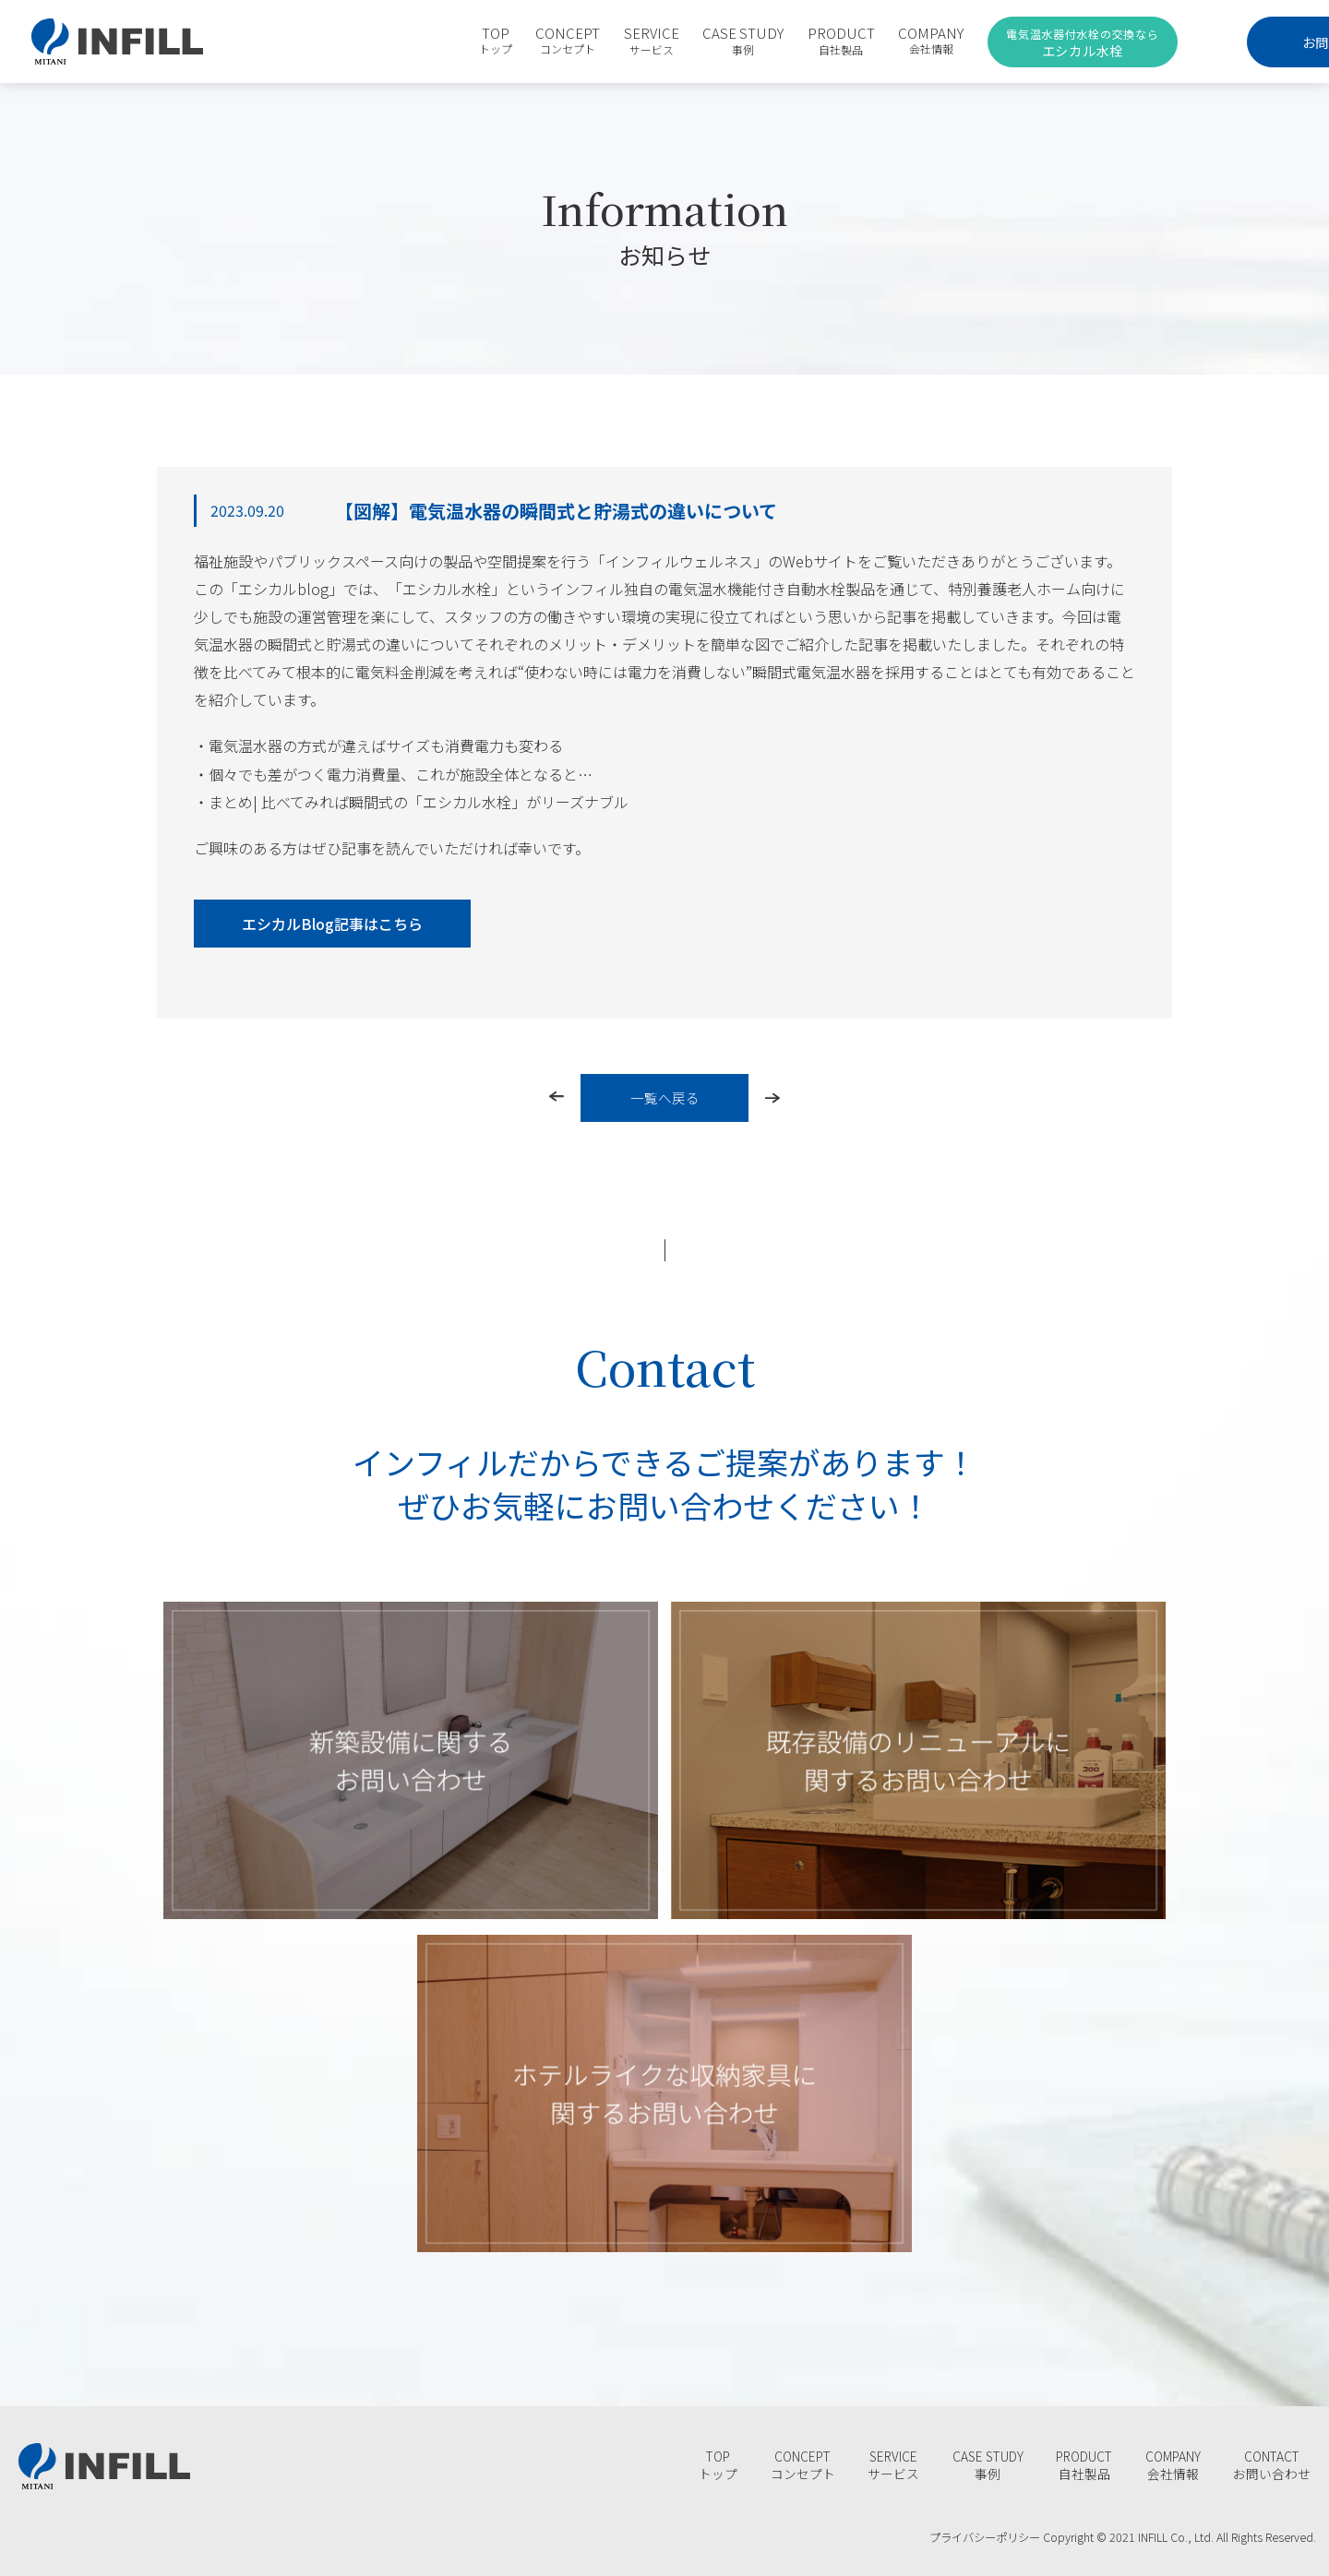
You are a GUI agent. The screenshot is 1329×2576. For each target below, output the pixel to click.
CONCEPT (500, 40)
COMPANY (863, 40)
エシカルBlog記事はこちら (332, 923)
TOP (427, 40)
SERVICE (584, 40)
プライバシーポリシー (979, 2537)
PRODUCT (774, 40)
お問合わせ (1224, 41)
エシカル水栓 (1013, 42)
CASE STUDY (675, 40)
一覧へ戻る (665, 1097)
